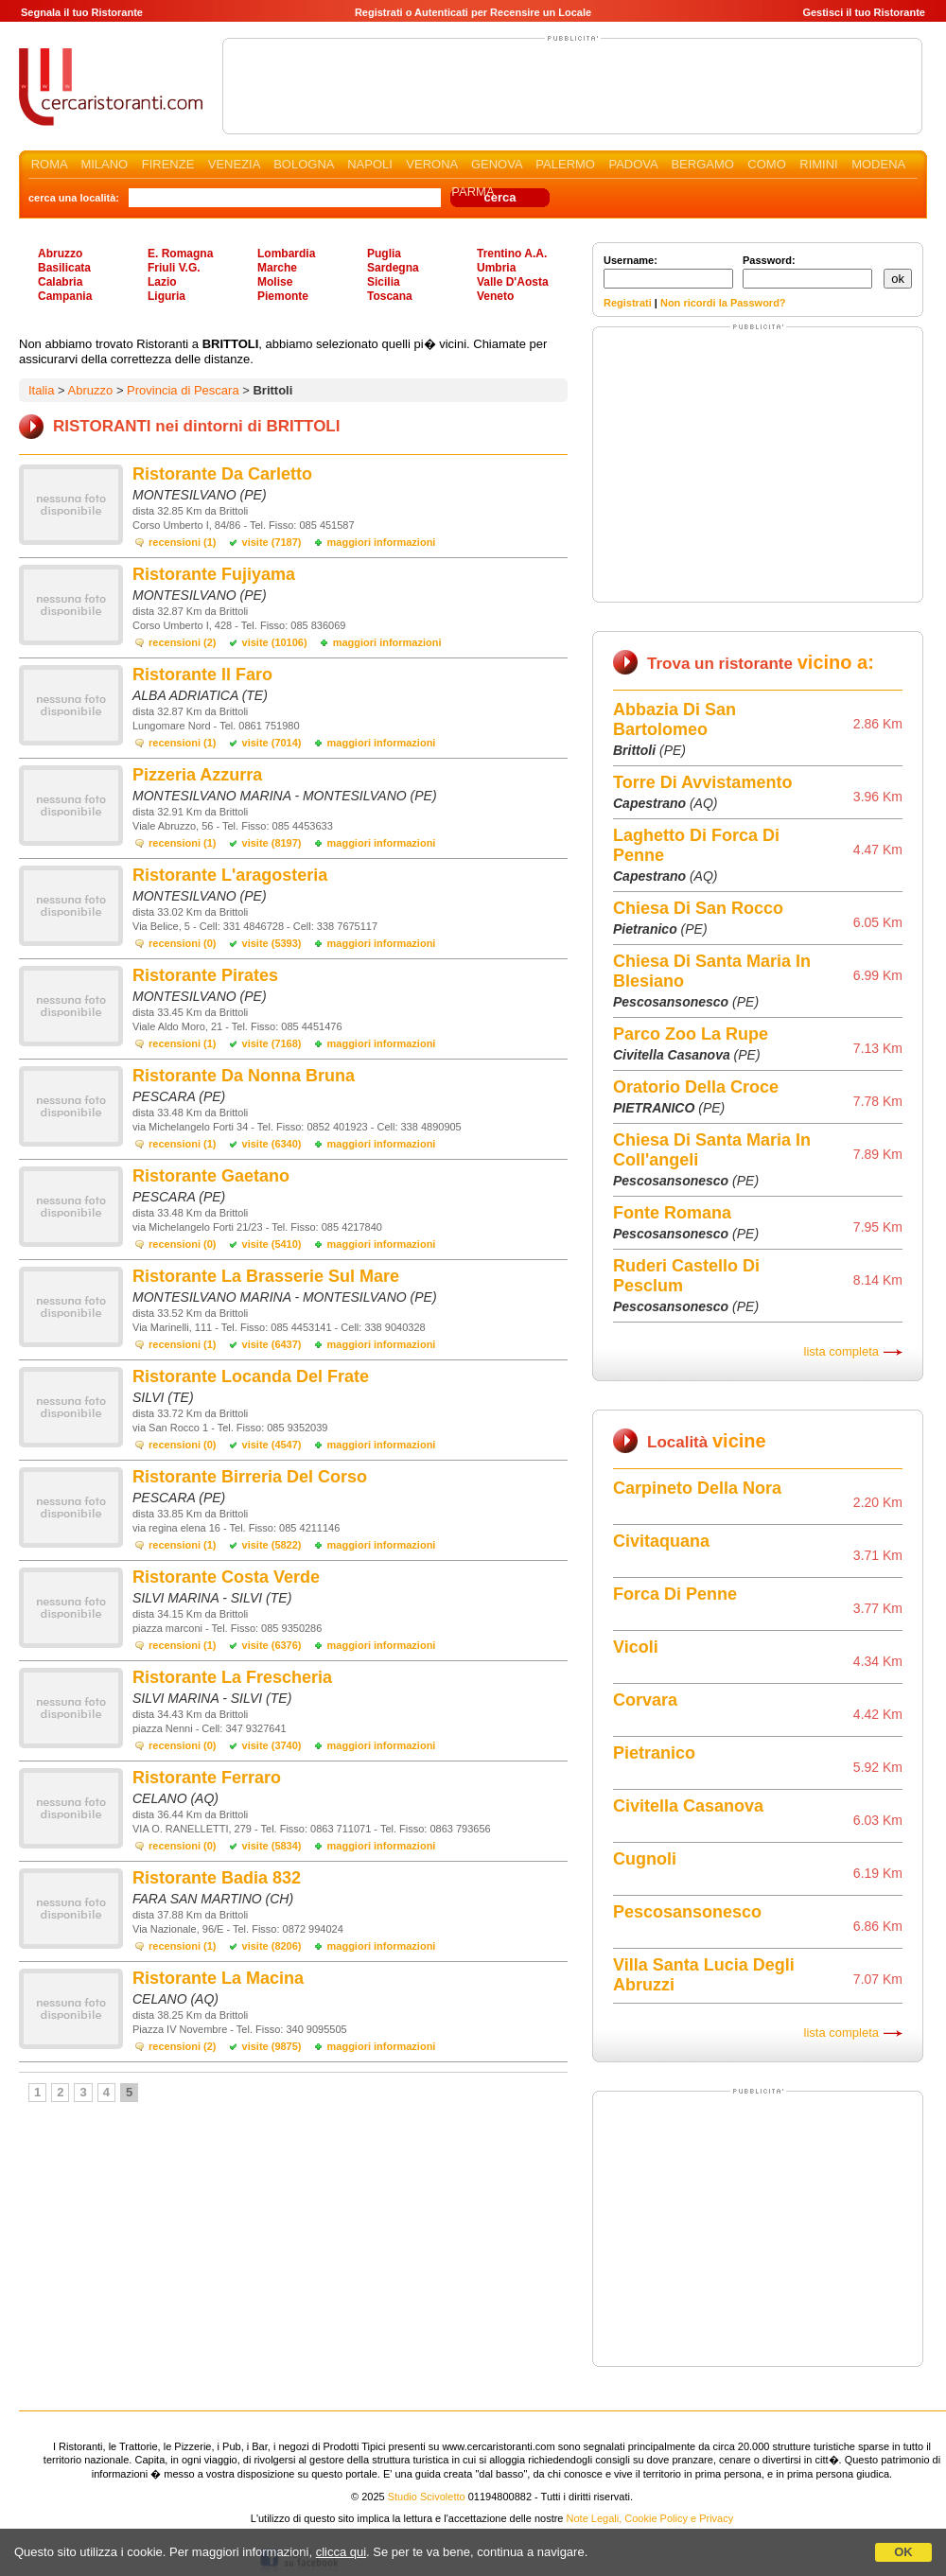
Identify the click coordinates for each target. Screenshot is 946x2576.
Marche (277, 267)
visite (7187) (272, 542)
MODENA (877, 164)
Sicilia (383, 282)
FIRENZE (168, 164)
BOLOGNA (303, 164)
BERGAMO (702, 164)
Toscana (389, 296)
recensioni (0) (183, 943)
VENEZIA (234, 164)
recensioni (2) (183, 642)
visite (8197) (272, 843)
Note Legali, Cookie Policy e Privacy (650, 2518)
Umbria (496, 267)
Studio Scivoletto (426, 2496)
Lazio (162, 282)
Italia (41, 390)
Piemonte (282, 296)
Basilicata (64, 267)
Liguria (166, 296)
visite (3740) (272, 1745)
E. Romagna (180, 253)
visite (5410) (272, 1244)
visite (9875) (272, 2046)
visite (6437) (272, 1344)
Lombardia (286, 253)
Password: (807, 271)
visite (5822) (272, 1545)
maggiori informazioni (381, 542)
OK (903, 2552)
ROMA (49, 164)
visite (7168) (272, 1043)
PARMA (472, 191)
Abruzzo (60, 253)
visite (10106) (274, 642)
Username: (668, 271)
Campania (65, 296)
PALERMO (565, 164)
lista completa (841, 1351)
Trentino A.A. (512, 253)
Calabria (60, 282)
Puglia (384, 253)
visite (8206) (272, 1946)
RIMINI (818, 164)
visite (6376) (272, 1645)
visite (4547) (272, 1444)
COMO (766, 164)
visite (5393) (272, 943)
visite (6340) (272, 1143)
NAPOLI (370, 164)
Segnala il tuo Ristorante (82, 12)
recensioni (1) (183, 542)
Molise (274, 282)
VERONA (431, 164)
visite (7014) (272, 742)
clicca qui (341, 2552)
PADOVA (632, 164)
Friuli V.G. (174, 267)
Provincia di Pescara (183, 390)
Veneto (495, 296)
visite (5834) (272, 1845)
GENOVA (496, 164)
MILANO (104, 164)
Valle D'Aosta (513, 282)
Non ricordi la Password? (723, 302)
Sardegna (393, 267)
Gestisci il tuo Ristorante (863, 12)
